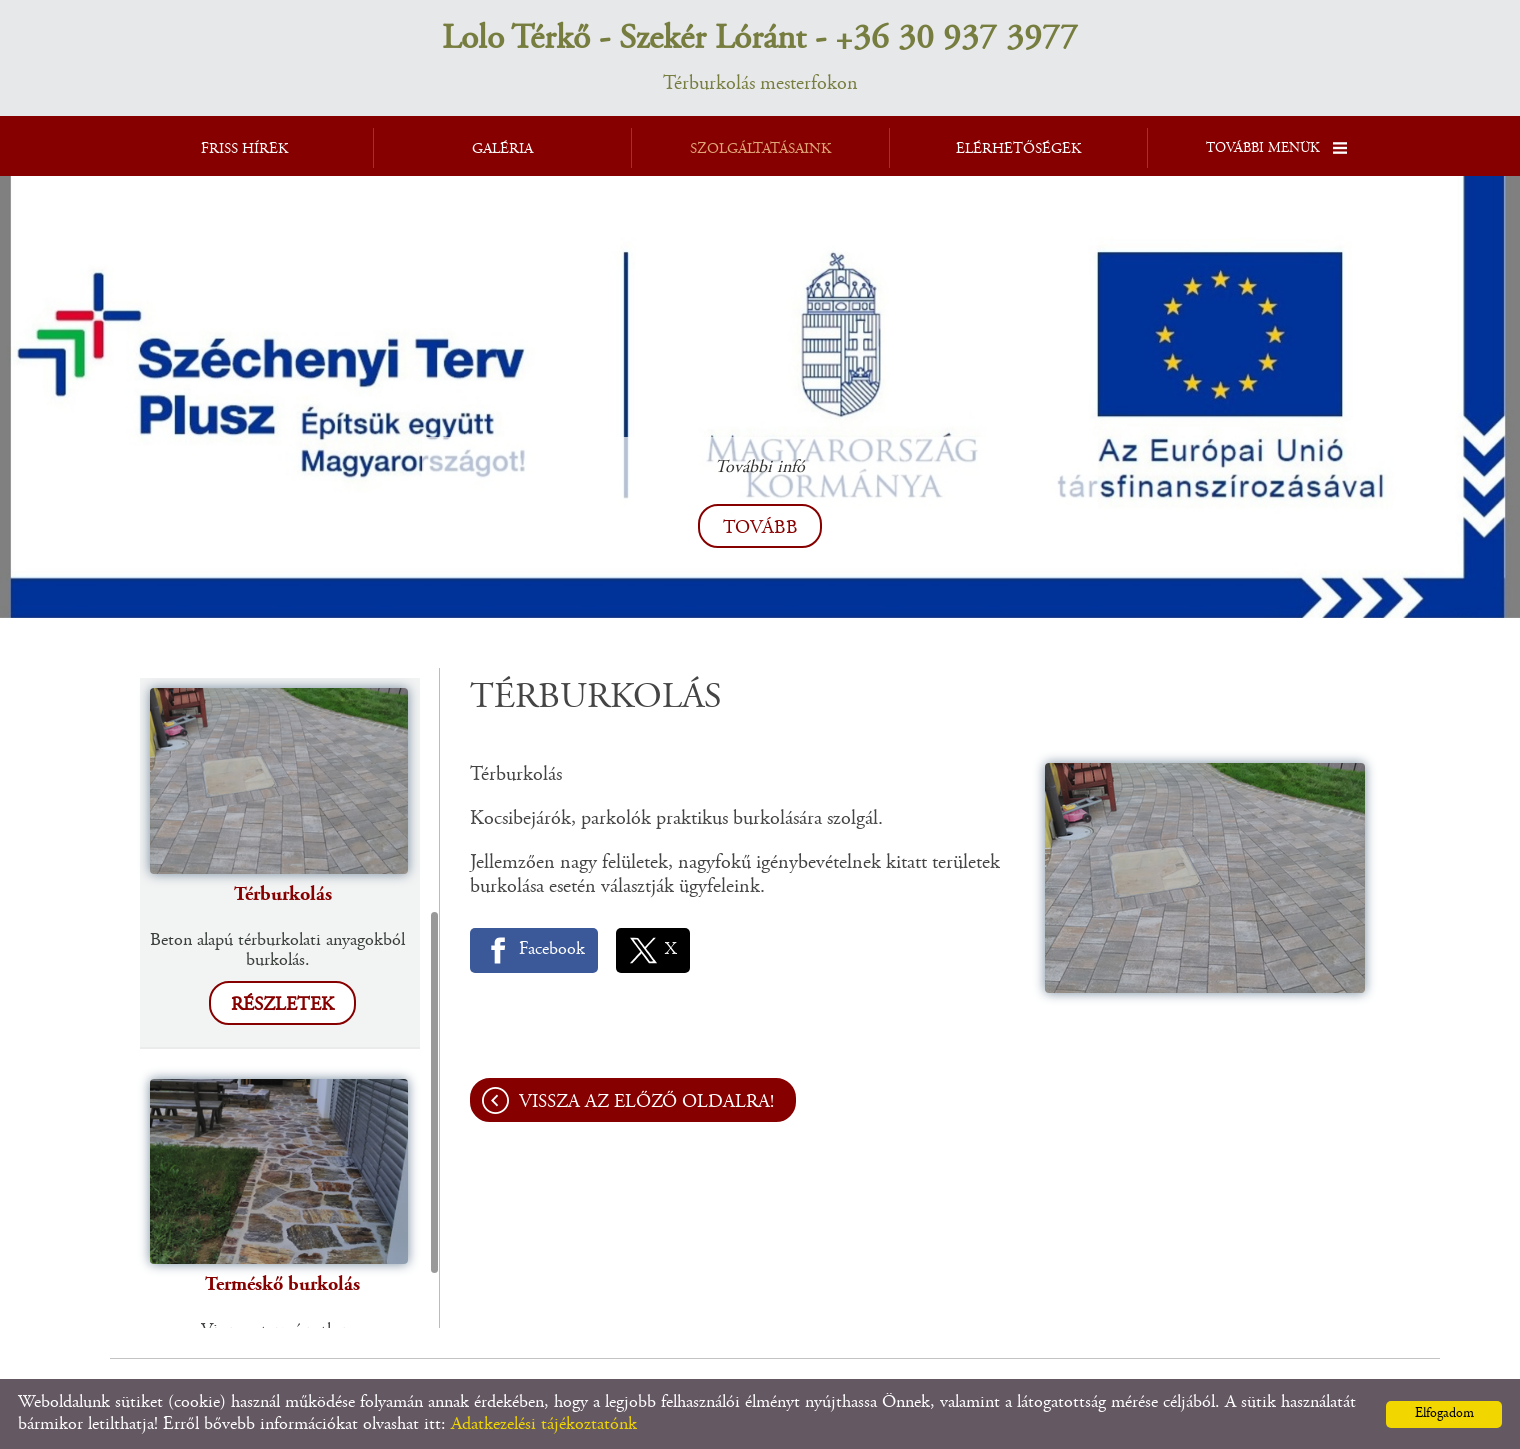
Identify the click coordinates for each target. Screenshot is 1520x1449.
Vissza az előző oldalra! (646, 1102)
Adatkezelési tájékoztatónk (544, 1425)
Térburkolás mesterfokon (760, 57)
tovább (760, 528)
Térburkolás (283, 895)
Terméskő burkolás (282, 1285)
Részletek (282, 1005)
